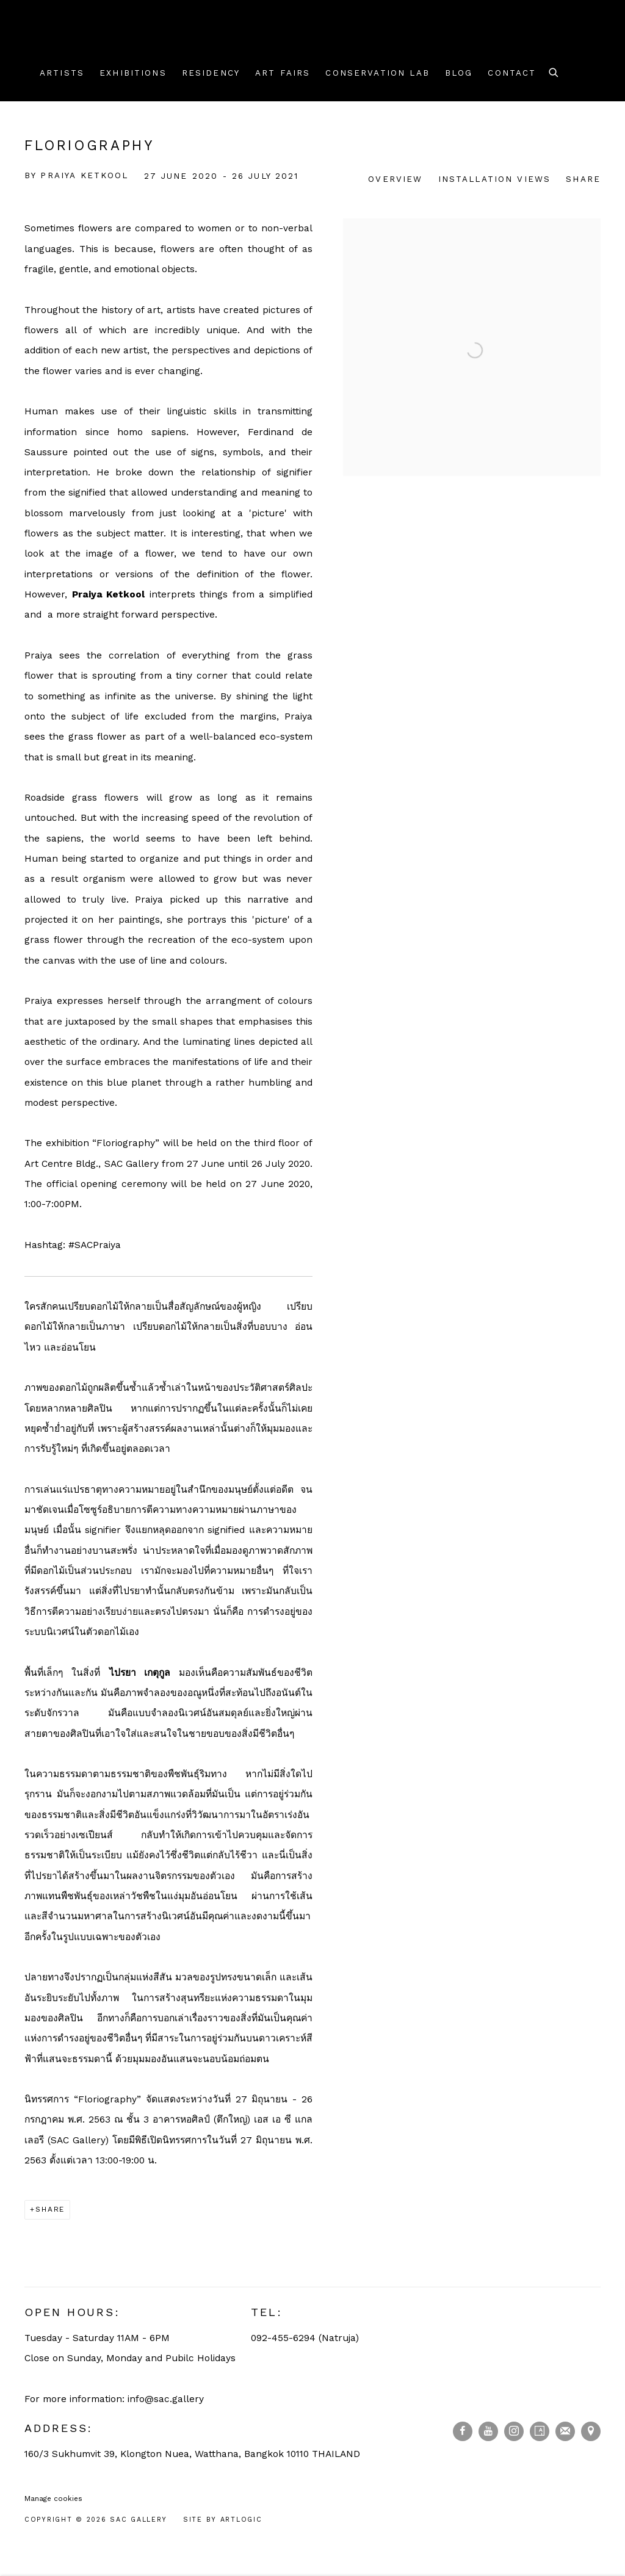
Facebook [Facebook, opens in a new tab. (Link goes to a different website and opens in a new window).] (462, 2431)
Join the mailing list (565, 2431)
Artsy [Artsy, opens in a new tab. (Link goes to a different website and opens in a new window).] (539, 2431)
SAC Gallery (79, 39)
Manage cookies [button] (53, 2498)
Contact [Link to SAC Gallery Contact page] (512, 73)
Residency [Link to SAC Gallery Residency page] (211, 73)
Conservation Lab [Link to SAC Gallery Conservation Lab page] (377, 73)
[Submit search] (554, 71)
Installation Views (494, 179)
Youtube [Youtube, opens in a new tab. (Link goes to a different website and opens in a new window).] (488, 2431)
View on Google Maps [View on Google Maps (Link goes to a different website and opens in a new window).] (591, 2431)
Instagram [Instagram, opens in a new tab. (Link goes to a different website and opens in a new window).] (514, 2431)
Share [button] (583, 179)
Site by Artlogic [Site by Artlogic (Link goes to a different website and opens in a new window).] (222, 2520)
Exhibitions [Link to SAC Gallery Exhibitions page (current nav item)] (133, 73)
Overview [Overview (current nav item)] (395, 179)
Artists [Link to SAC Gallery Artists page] (62, 73)
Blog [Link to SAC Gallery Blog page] (459, 73)
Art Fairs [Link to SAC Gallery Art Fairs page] (282, 73)
